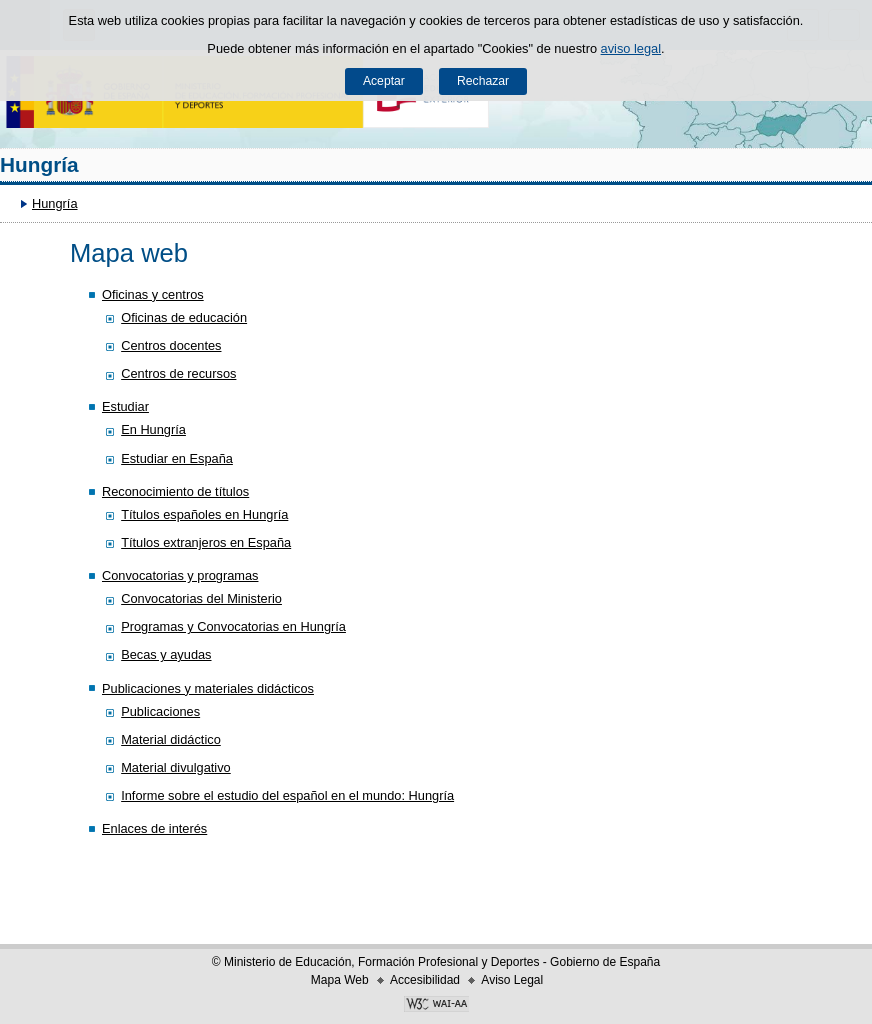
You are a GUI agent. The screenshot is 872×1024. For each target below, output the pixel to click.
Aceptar (384, 81)
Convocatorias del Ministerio (201, 598)
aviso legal (631, 48)
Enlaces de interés (154, 828)
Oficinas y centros (153, 294)
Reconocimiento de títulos (175, 491)
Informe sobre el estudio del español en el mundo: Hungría (287, 795)
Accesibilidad (425, 980)
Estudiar (125, 406)
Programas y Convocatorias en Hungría (233, 626)
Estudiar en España (177, 458)
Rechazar (483, 81)
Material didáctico (171, 739)
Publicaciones (160, 711)
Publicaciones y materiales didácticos (208, 688)
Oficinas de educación (184, 317)
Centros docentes (171, 345)
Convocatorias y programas (180, 575)
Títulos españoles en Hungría (204, 514)
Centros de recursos (178, 373)
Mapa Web (340, 980)
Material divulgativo (176, 767)
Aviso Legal (512, 980)
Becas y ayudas (166, 654)
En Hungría (153, 429)
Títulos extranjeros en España (206, 542)
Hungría (39, 164)
